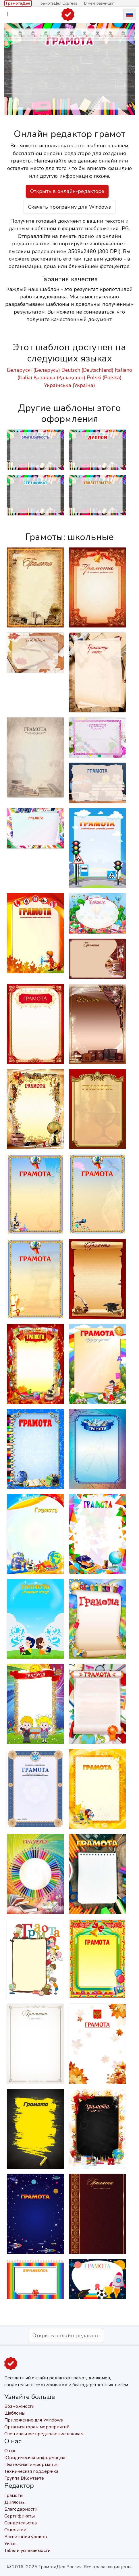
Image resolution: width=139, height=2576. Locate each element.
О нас (10, 2451)
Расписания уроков (25, 2537)
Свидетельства (20, 2523)
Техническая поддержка (31, 2471)
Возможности (19, 2406)
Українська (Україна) (69, 385)
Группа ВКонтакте (24, 2478)
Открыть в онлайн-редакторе (67, 191)
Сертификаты (19, 2516)
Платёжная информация (31, 2464)
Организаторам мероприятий (37, 2427)
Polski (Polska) (104, 377)
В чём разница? (98, 3)
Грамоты (13, 2495)
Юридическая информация (34, 2457)
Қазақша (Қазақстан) (59, 377)
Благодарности (20, 2509)
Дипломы (15, 2502)
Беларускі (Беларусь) (33, 370)
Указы (11, 2543)
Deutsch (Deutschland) (87, 370)
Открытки (15, 2530)
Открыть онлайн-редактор (65, 2335)
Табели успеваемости (27, 2550)
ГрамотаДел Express (58, 3)
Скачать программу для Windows (69, 207)
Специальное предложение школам (44, 2434)
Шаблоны (14, 2413)
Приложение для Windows (33, 2420)
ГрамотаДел (18, 3)
